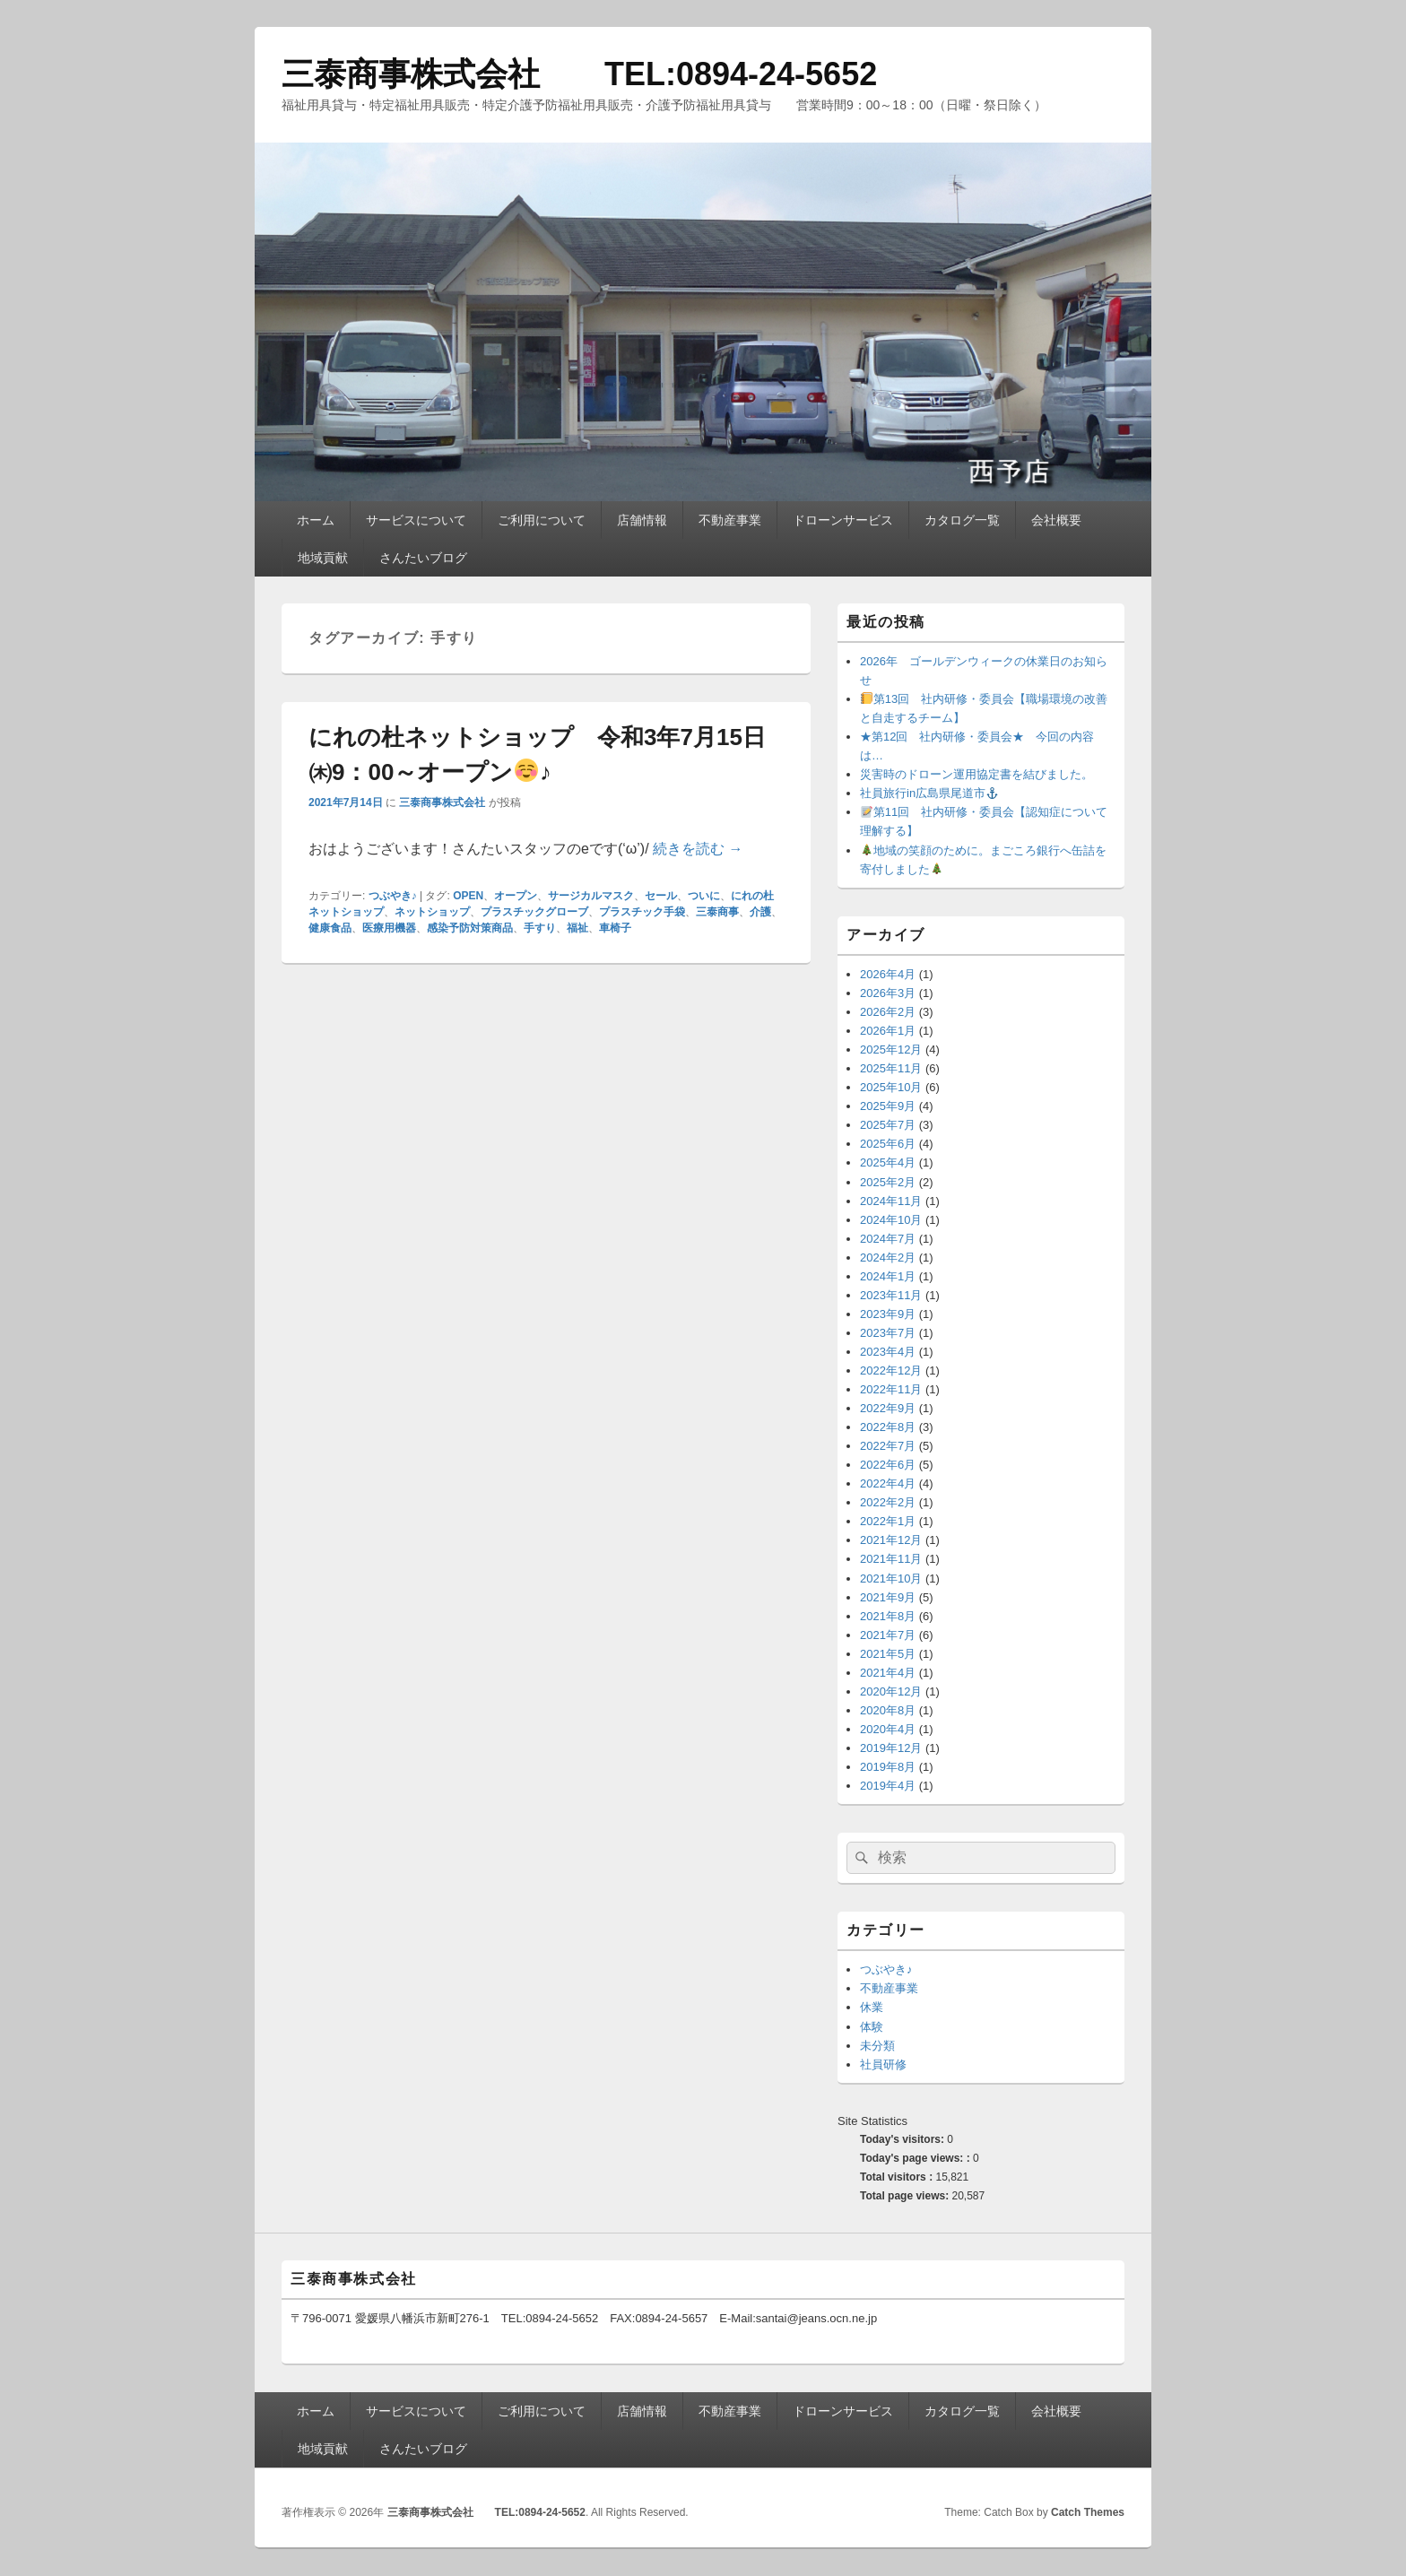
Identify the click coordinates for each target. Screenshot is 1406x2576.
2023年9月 (888, 1314)
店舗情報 (642, 520)
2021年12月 (891, 1540)
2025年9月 (888, 1106)
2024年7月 (888, 1238)
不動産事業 (730, 520)
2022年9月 (888, 1408)
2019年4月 (888, 1785)
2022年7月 (888, 1446)
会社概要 (1056, 520)
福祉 (577, 928)
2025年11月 (891, 1068)
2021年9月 (888, 1597)
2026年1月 (888, 1030)
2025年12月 (891, 1049)
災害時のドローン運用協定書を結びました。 (976, 774)
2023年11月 (891, 1295)
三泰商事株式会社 (442, 802)
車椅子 (615, 928)
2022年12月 (891, 1370)
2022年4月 (888, 1483)
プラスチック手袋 (642, 912)
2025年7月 (888, 1125)
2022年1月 (888, 1521)
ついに (704, 895)
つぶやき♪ (393, 895)
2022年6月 (888, 1464)
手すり (540, 928)
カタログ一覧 (962, 520)
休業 (871, 2007)
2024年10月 (891, 1220)
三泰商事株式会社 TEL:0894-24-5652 (579, 74)
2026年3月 (888, 993)
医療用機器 (389, 928)
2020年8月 (888, 1710)
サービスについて (416, 520)
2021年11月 (891, 1559)
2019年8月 (888, 1767)
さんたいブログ (423, 558)
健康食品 (330, 928)
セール (661, 895)
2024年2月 (888, 1257)
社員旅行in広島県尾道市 (929, 793)
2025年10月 (891, 1087)
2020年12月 (891, 1691)
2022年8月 (888, 1427)
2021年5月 (888, 1654)
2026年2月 (888, 1012)
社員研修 (883, 2064)
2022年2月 (888, 1502)
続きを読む (697, 848)
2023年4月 (888, 1351)
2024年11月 (891, 1201)
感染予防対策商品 (470, 928)
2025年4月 (888, 1162)
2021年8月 (888, 1616)
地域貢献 (323, 558)
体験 (871, 2027)
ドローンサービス (843, 520)
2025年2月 (888, 1182)
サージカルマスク (591, 895)
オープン (515, 895)
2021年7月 (888, 1635)
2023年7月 (888, 1333)
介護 (760, 912)
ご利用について (542, 520)
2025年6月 (888, 1143)
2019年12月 (891, 1748)
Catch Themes (1087, 2512)
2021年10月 (891, 1578)
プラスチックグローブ (534, 912)
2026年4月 (888, 974)
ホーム (315, 520)
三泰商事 (717, 912)
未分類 (877, 2045)
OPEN (468, 895)
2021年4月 (888, 1672)
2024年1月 (888, 1276)
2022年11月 (891, 1389)
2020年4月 (888, 1729)
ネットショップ (432, 912)
